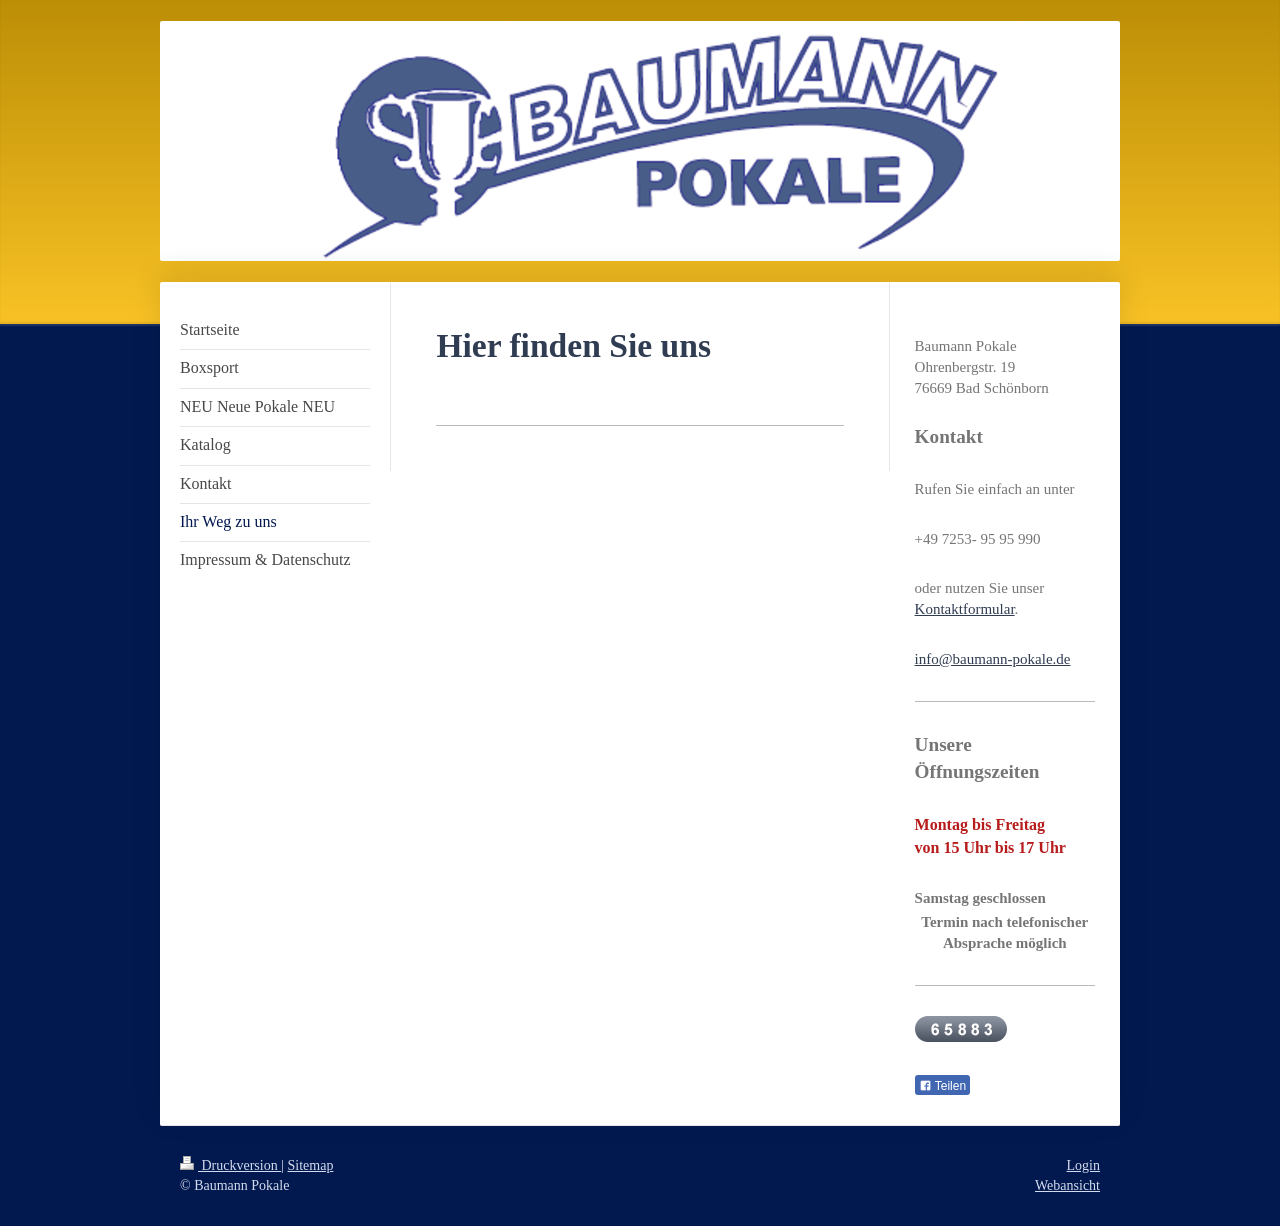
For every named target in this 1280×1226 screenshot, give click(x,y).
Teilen (942, 1086)
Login (1083, 1165)
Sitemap (311, 1165)
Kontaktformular (965, 609)
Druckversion (230, 1165)
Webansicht (1067, 1185)
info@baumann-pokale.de (993, 659)
